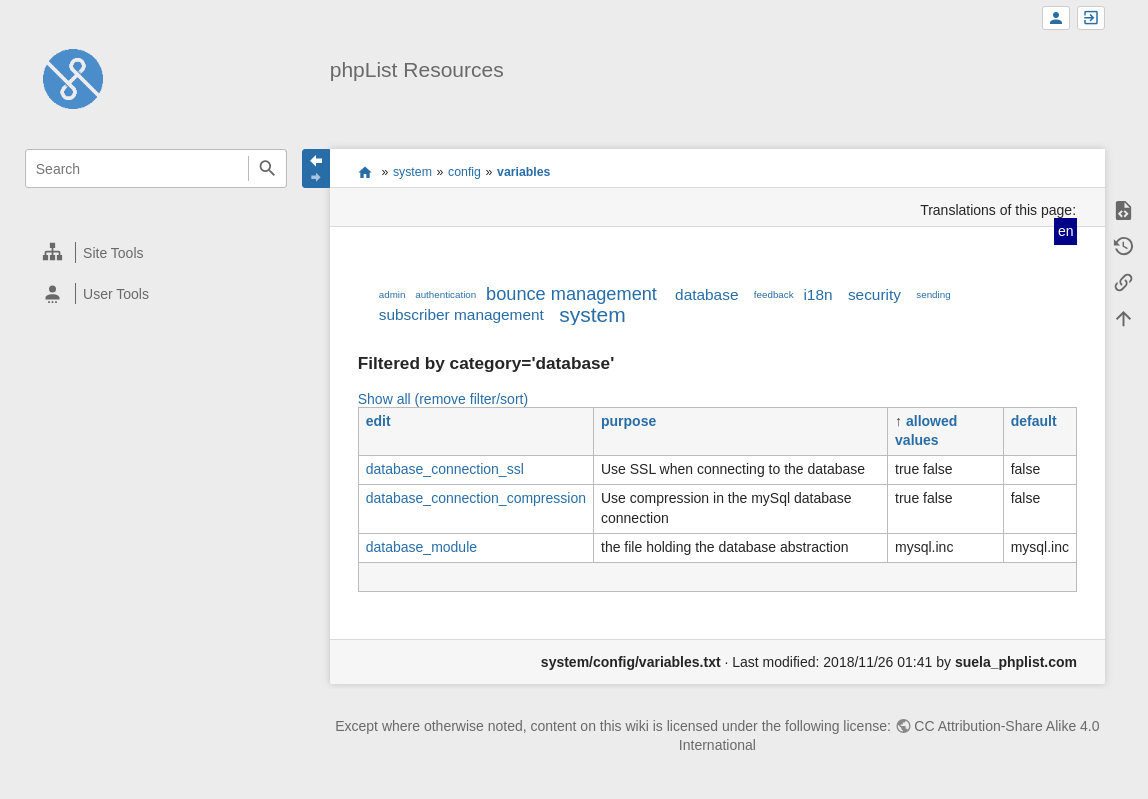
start (364, 172)
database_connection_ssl (445, 469)
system (412, 172)
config (464, 172)
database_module (421, 547)
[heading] (157, 252)
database (706, 294)
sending (933, 294)
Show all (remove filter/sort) (443, 399)
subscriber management (461, 314)
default (1034, 421)
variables (523, 172)
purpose (628, 421)
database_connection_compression (476, 498)
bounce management (571, 294)
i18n (817, 294)
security (874, 294)
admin (392, 294)
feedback (774, 294)
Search (267, 168)
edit (378, 421)
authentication (445, 294)
